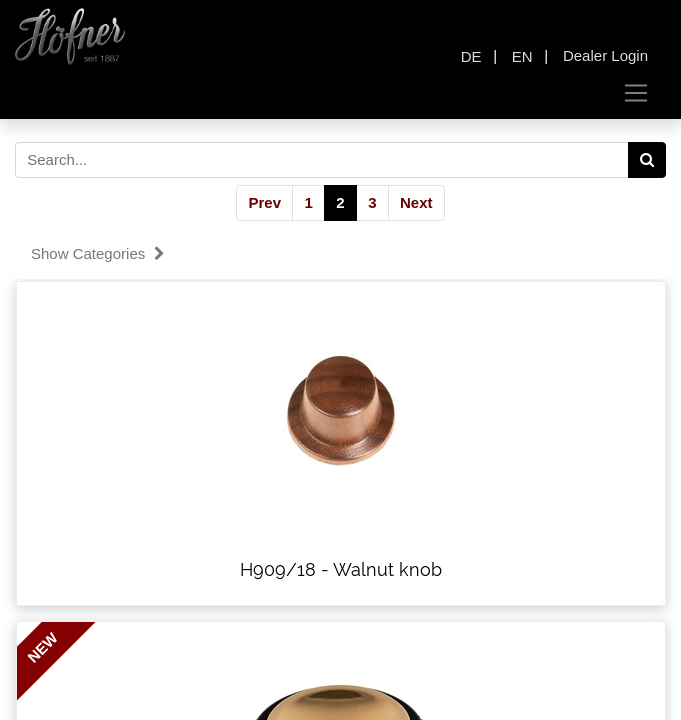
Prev (264, 202)
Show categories (98, 253)
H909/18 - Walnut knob (341, 569)
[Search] (647, 160)
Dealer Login (605, 55)
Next (416, 202)
